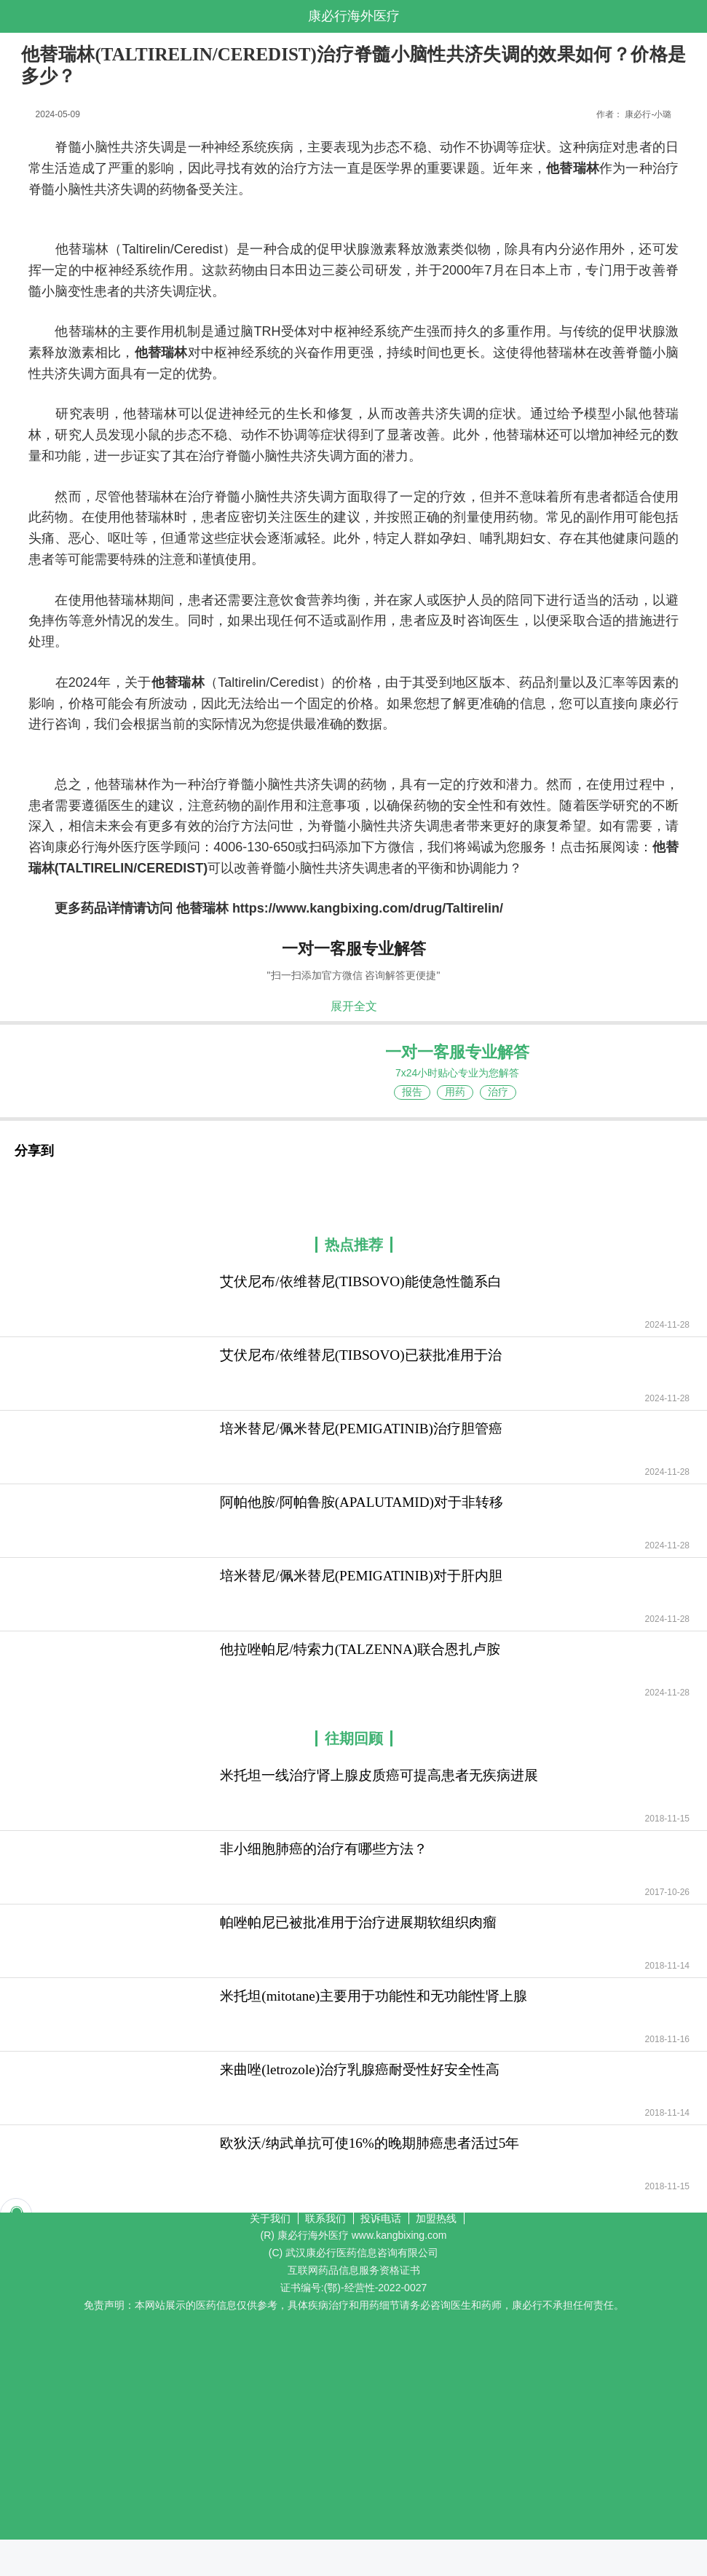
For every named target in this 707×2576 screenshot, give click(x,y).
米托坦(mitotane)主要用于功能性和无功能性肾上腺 (373, 1996)
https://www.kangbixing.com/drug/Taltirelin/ (367, 908)
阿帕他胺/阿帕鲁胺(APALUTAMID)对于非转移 (361, 1502)
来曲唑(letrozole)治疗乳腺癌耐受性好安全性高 (359, 2069)
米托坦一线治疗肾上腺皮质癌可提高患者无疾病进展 (379, 1775)
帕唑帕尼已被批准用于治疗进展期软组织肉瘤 (358, 1922)
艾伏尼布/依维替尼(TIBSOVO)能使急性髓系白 (360, 1281)
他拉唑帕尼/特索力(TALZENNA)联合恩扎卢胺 (360, 1649)
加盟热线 (436, 2218)
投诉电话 (380, 2218)
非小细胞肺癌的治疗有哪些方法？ (323, 1848)
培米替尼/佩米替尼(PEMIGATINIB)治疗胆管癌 (361, 1428)
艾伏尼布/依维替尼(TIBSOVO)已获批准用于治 (360, 1355)
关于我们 (270, 2218)
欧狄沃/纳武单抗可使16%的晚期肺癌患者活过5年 (369, 2143)
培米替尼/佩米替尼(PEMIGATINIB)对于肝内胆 (361, 1575)
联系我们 (325, 2218)
